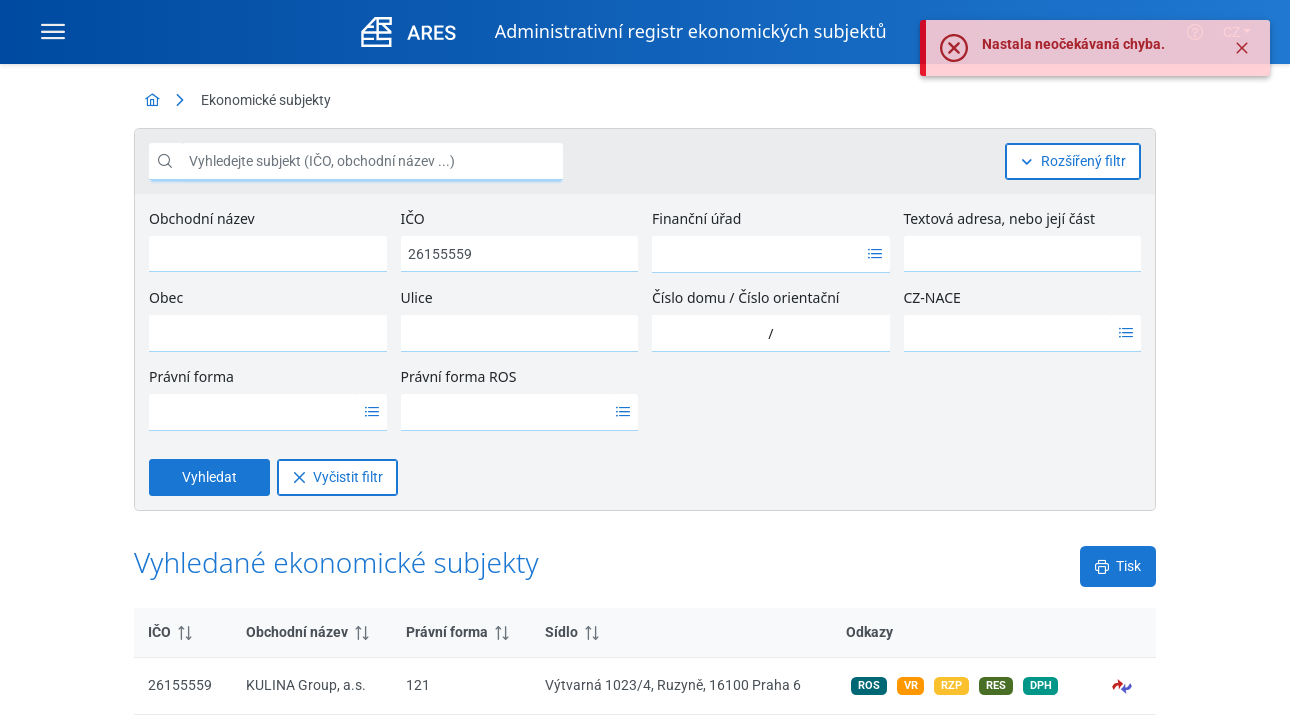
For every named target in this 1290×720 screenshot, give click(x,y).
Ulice (417, 297)
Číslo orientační (788, 297)
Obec (166, 297)
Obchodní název (202, 218)
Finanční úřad (696, 218)
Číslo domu (689, 297)
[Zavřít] (1242, 52)
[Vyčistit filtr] (337, 477)
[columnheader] (183, 633)
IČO (413, 218)
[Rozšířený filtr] (1073, 161)
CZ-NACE (932, 297)
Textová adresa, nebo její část (999, 218)
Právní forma (191, 376)
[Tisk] (1118, 566)
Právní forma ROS (459, 376)
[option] (756, 254)
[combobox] (756, 254)
